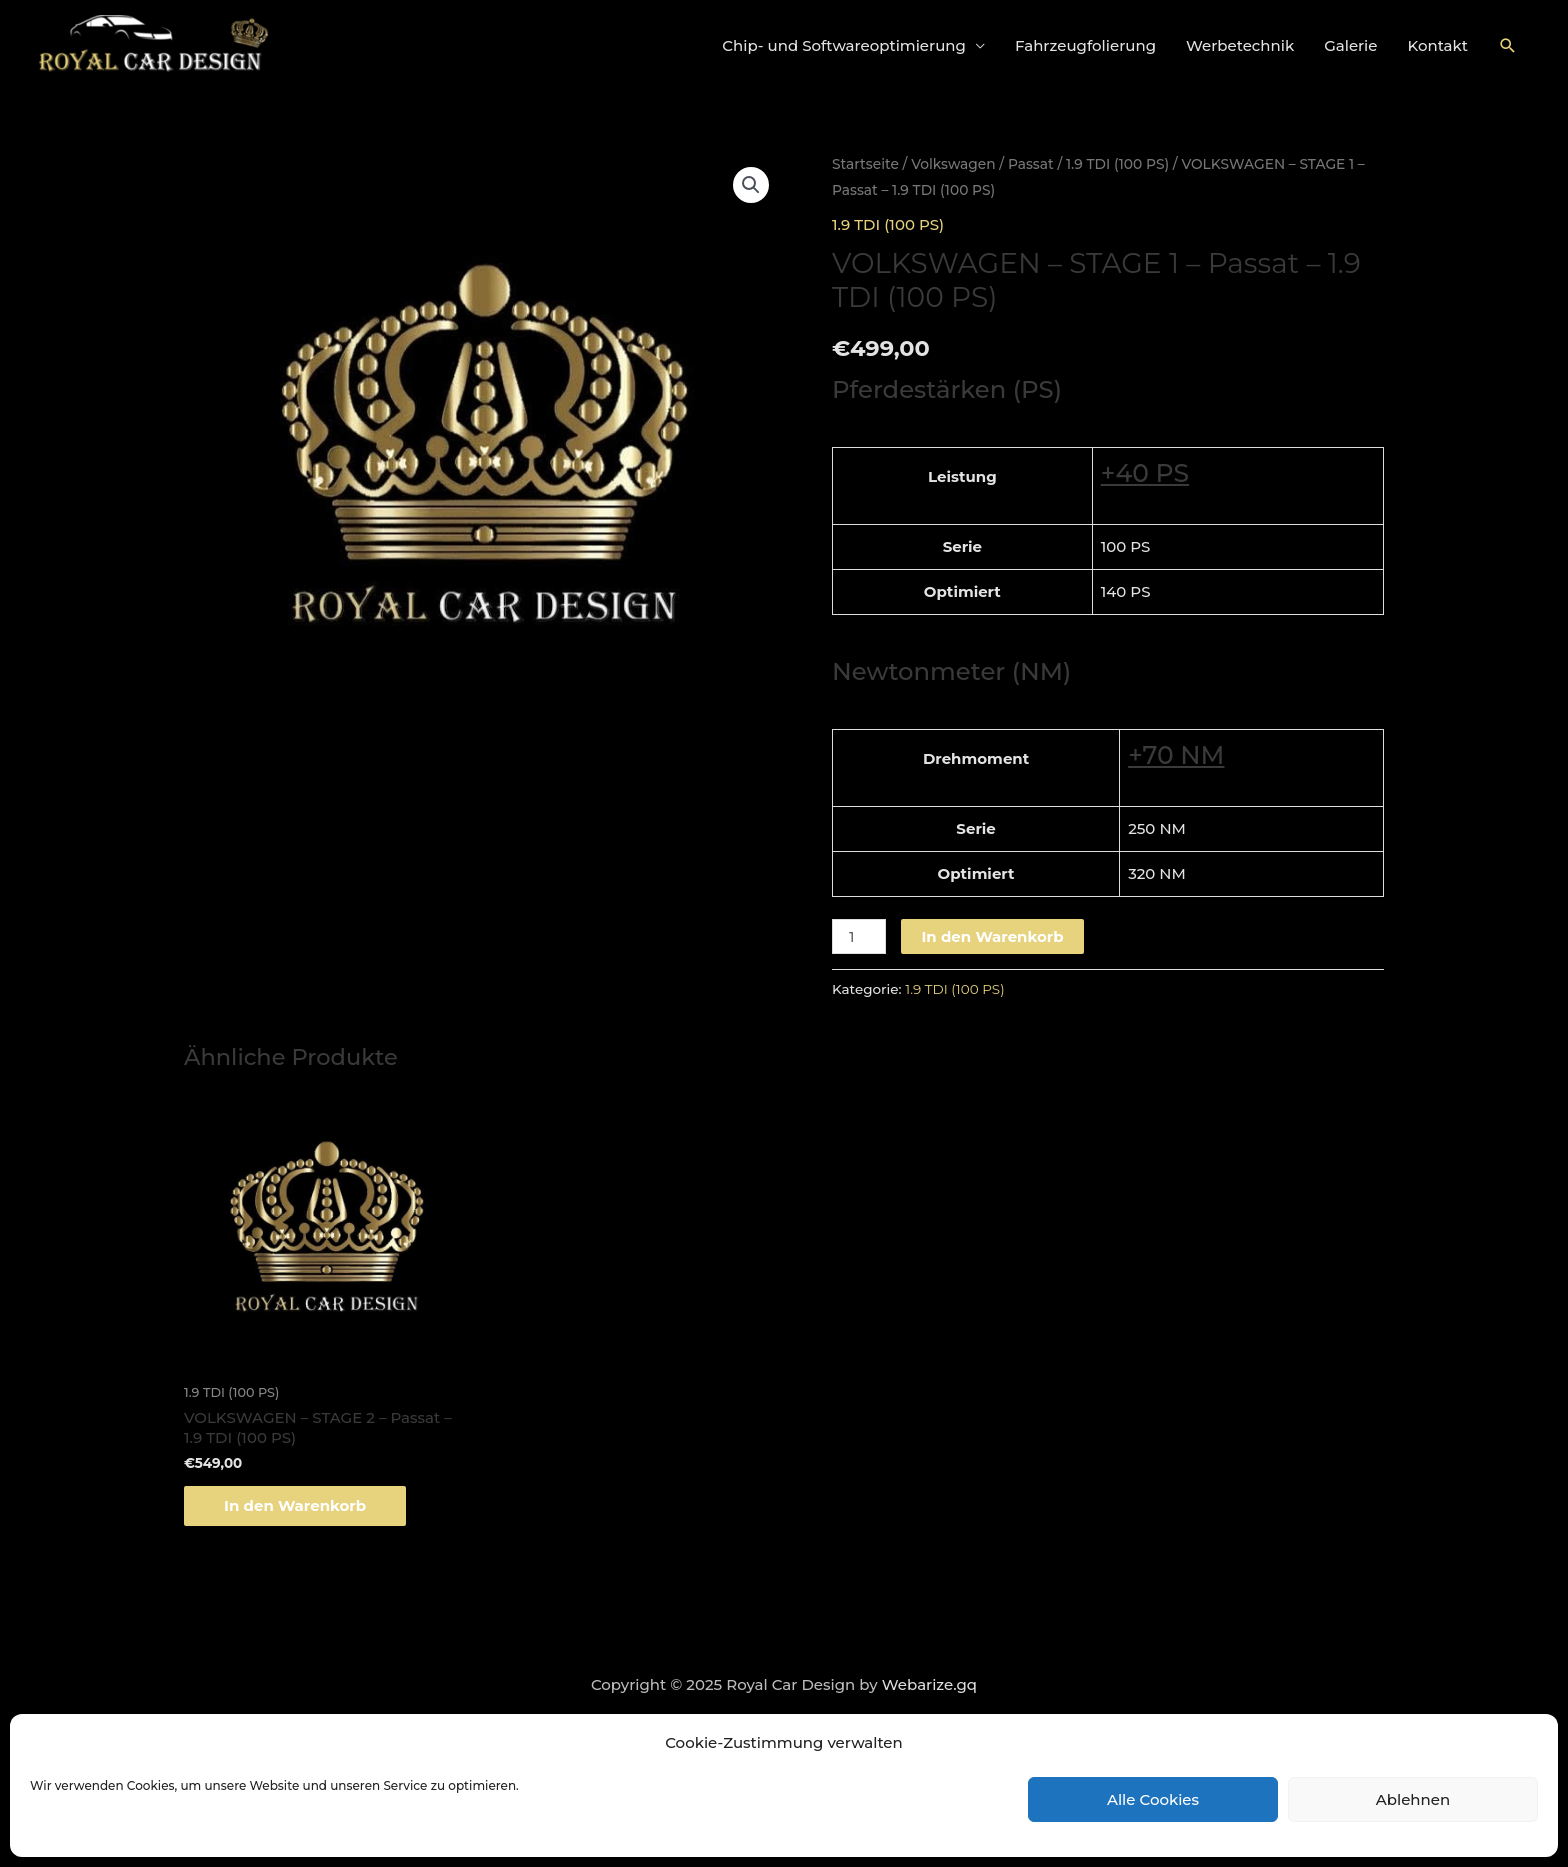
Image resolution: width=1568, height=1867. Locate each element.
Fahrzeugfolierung (1085, 45)
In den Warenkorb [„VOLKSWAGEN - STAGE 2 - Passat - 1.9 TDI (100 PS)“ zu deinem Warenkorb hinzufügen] (295, 1505)
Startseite (865, 164)
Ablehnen (1413, 1799)
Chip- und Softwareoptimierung (844, 45)
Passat (1031, 164)
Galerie (1350, 45)
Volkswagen (953, 164)
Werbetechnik (1240, 45)
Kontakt (1438, 45)
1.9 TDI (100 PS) (1117, 164)
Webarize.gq (929, 1684)
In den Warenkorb (992, 936)
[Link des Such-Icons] (1508, 46)
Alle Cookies (1153, 1799)
